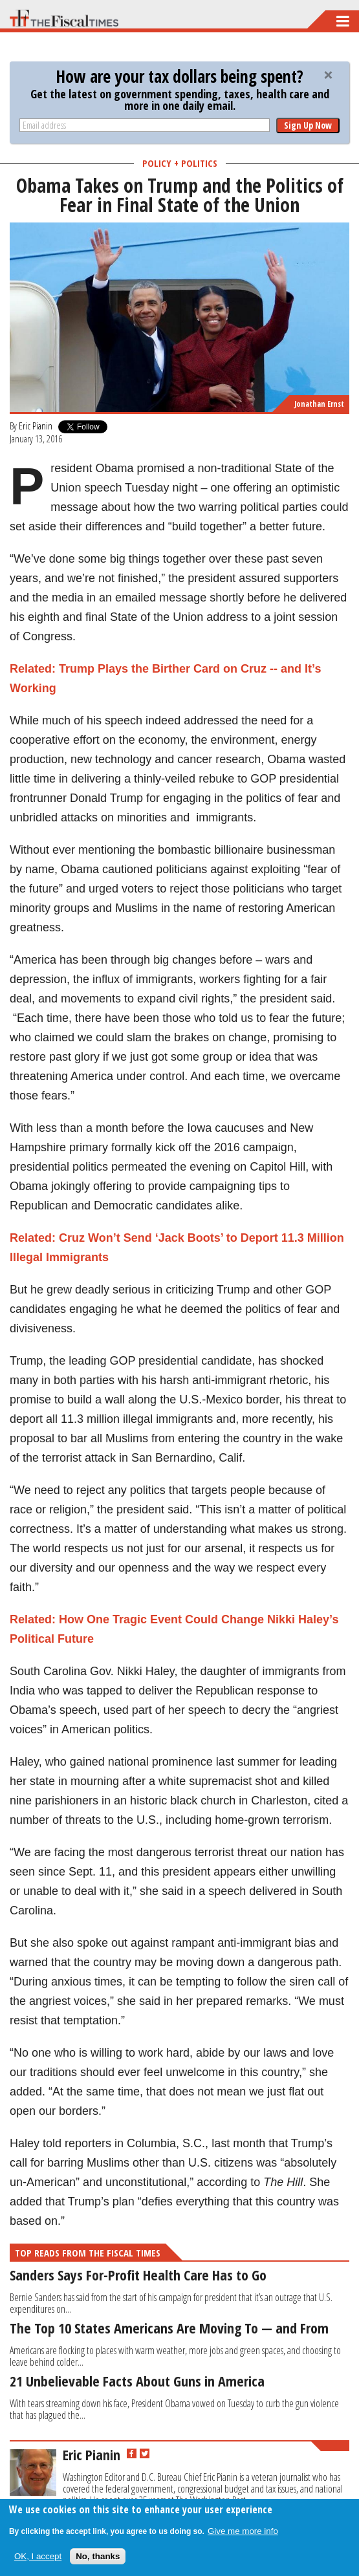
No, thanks (98, 2556)
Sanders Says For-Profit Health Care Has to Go (138, 2274)
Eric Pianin (35, 425)
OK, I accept (37, 2556)
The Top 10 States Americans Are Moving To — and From (169, 2327)
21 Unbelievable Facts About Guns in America (137, 2380)
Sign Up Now (308, 125)
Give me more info (243, 2531)
